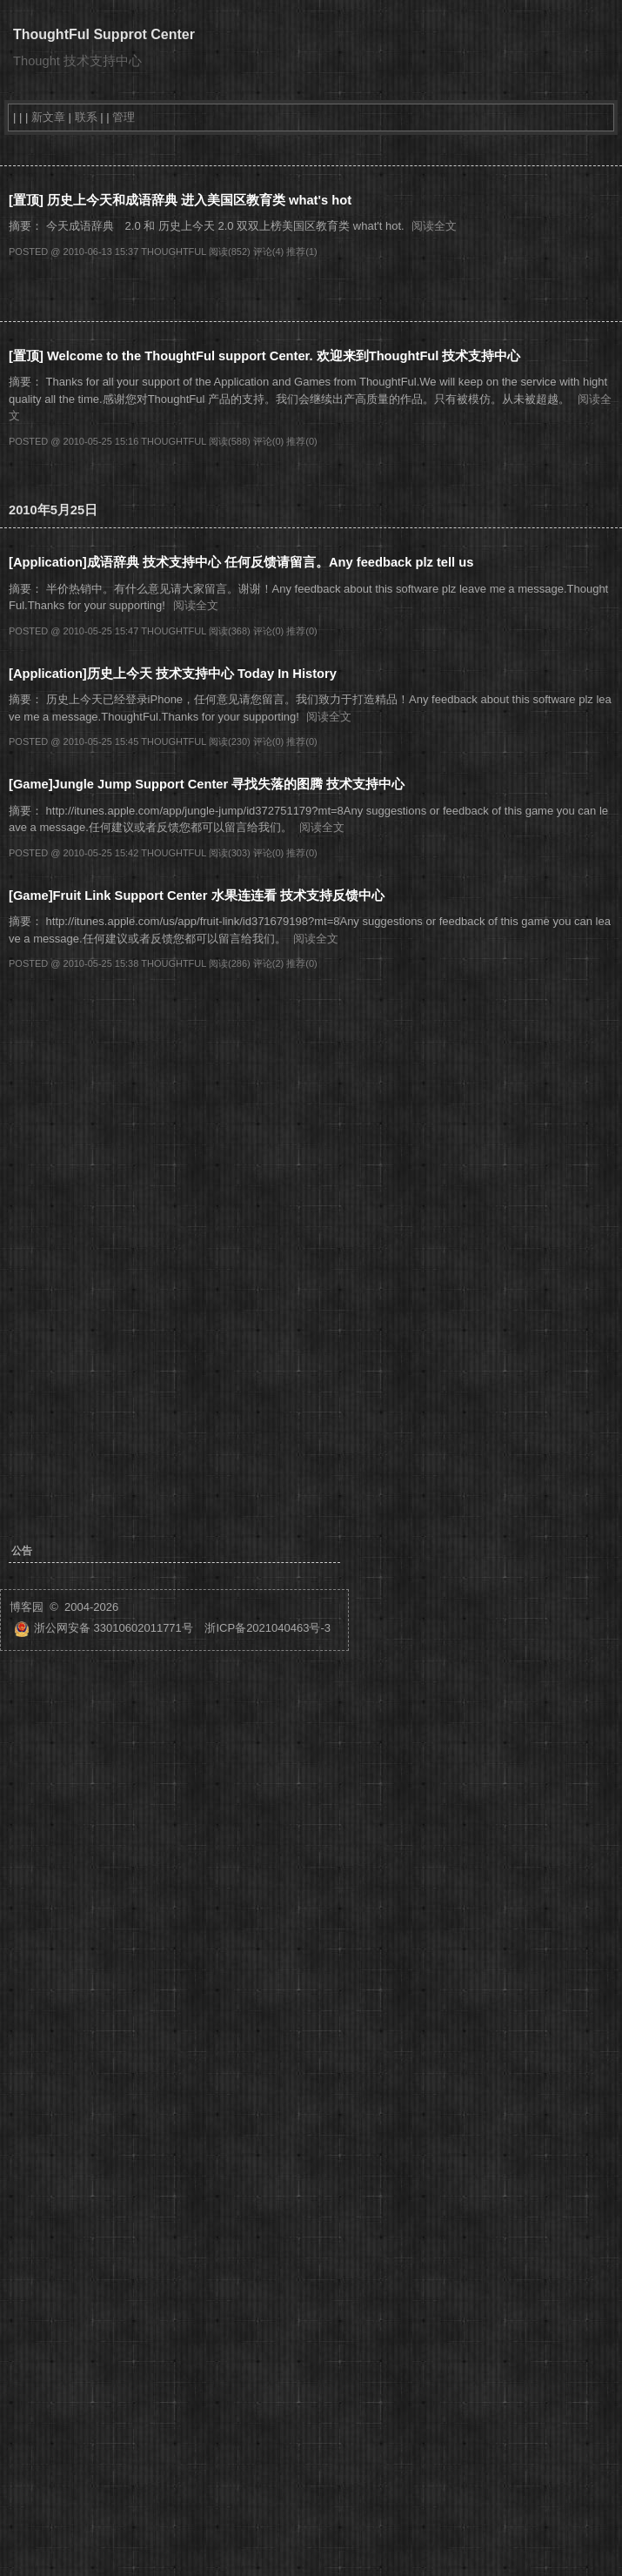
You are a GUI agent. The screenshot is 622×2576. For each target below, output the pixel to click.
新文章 (48, 117)
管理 (123, 117)
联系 (86, 117)
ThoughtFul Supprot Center (104, 34)
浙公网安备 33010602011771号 (103, 1627)
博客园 (26, 1606)
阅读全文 (434, 225)
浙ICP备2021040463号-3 (267, 1627)
